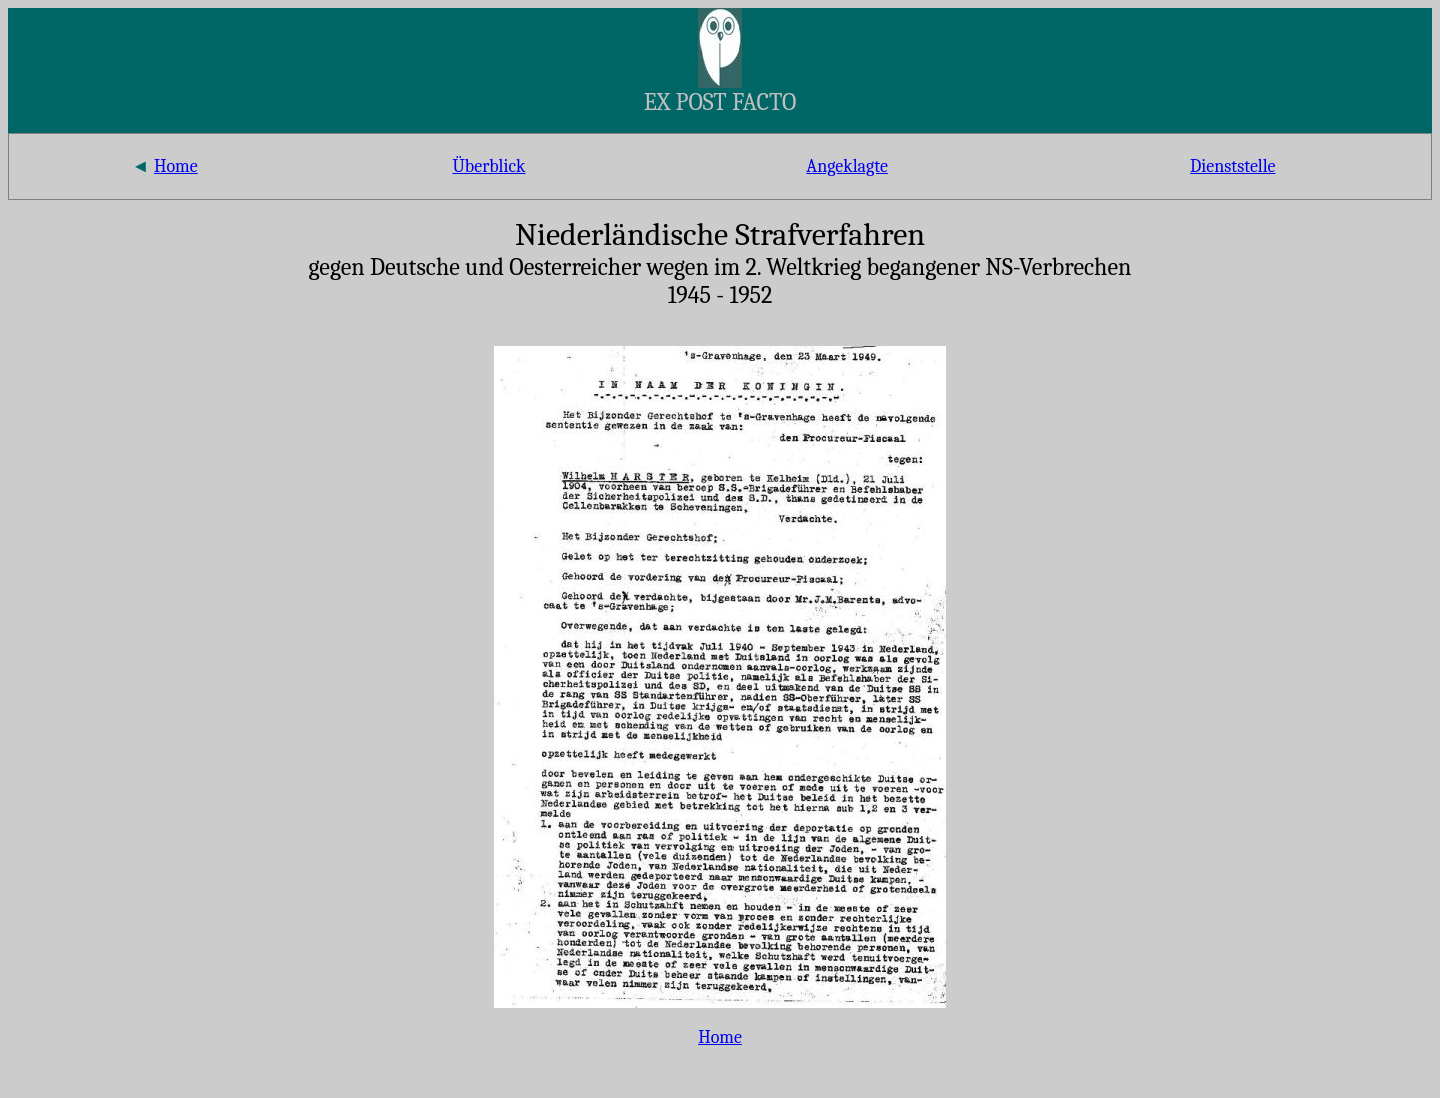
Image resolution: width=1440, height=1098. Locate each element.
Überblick (488, 166)
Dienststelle (1233, 166)
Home (176, 166)
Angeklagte (847, 166)
